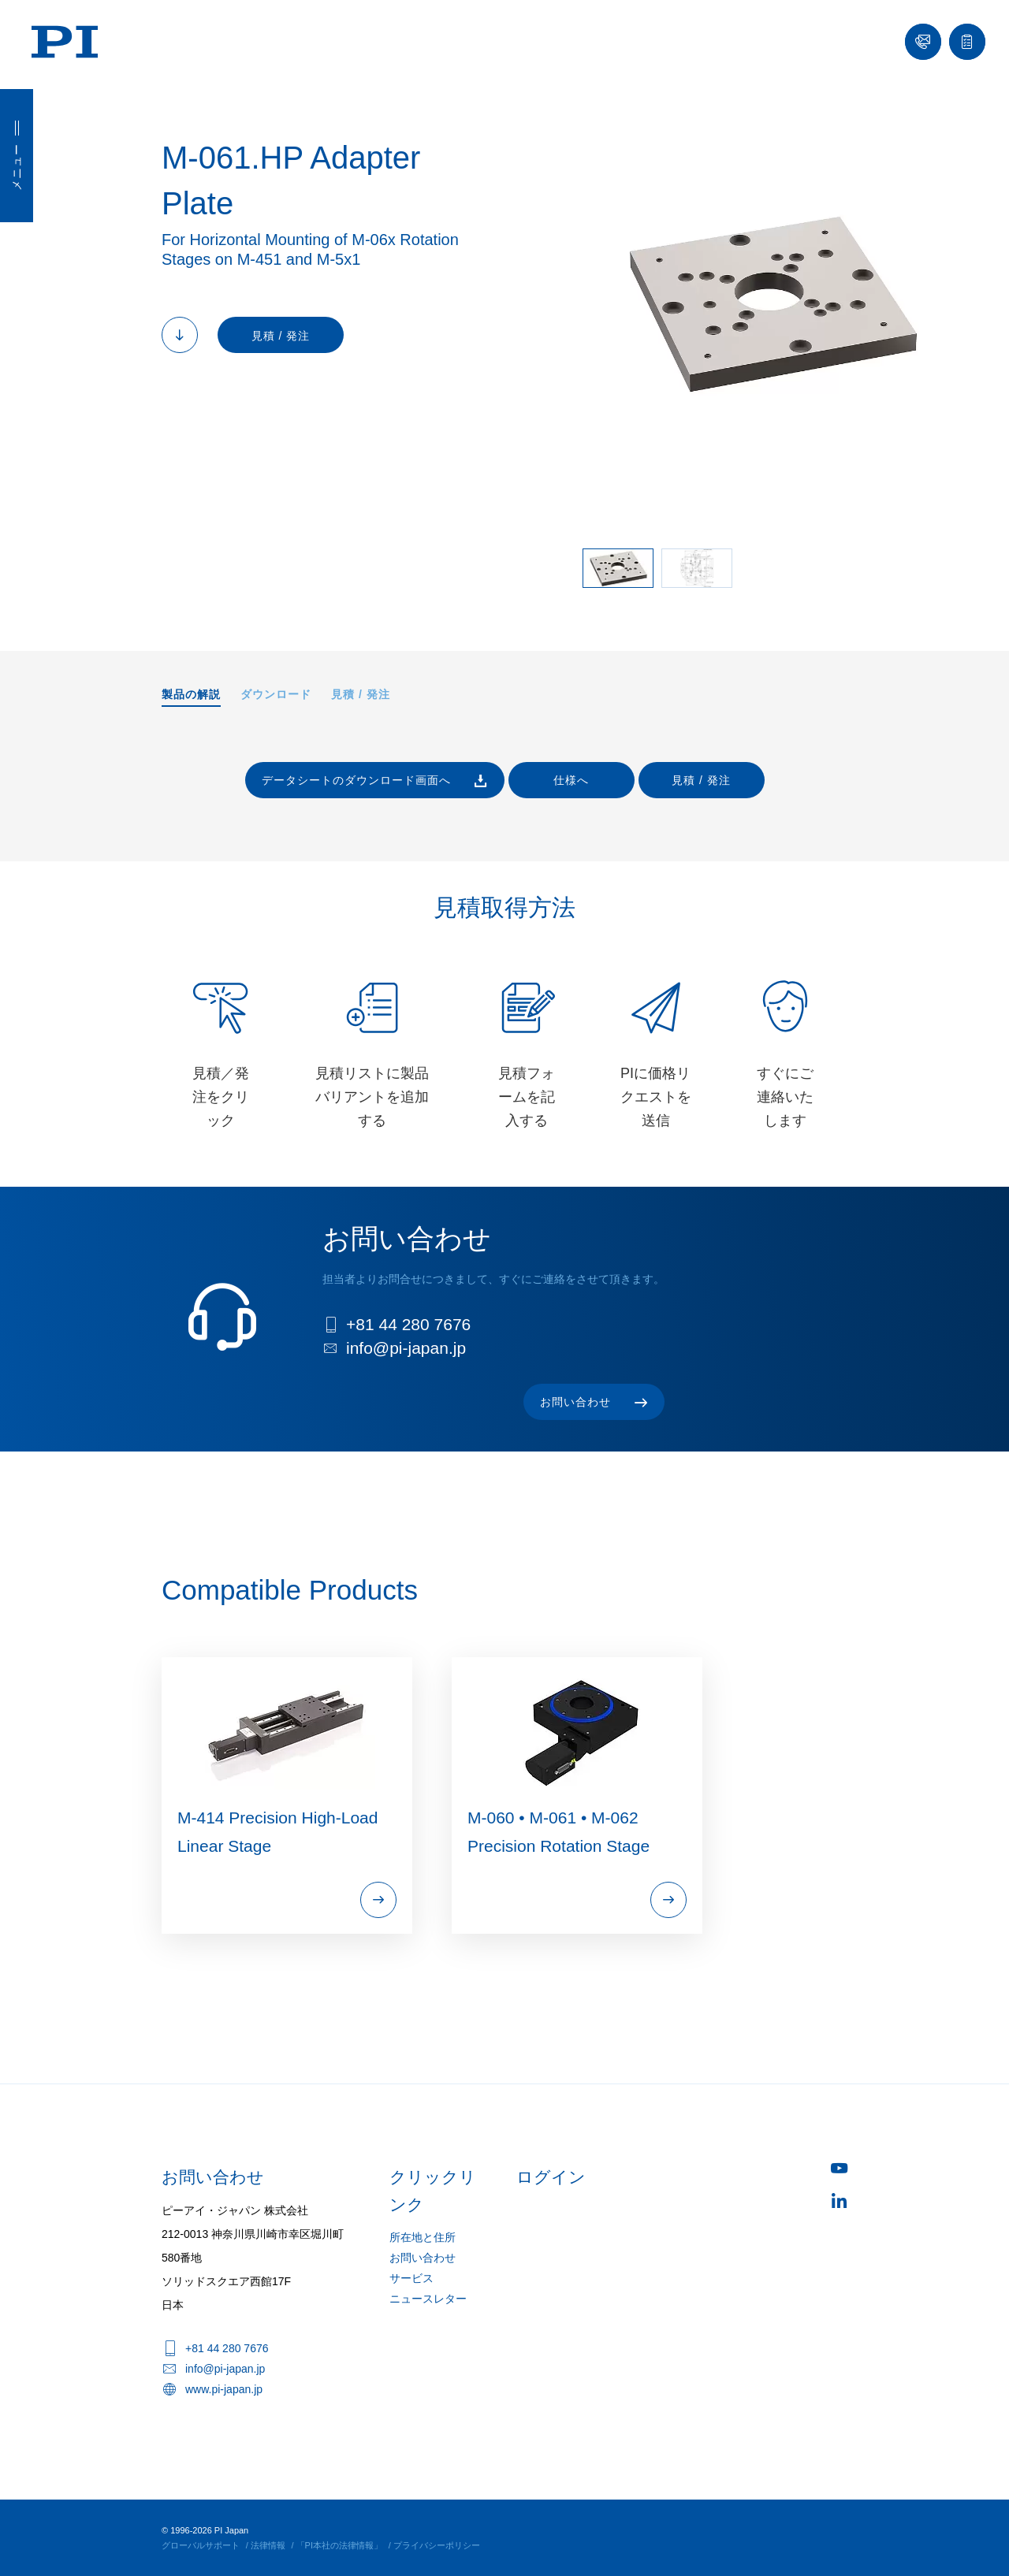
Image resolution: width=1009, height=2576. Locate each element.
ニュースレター (428, 2298)
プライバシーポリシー (436, 2545)
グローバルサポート (201, 2545)
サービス (411, 2278)
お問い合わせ (422, 2257)
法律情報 (268, 2545)
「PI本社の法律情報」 (339, 2545)
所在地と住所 (422, 2237)
